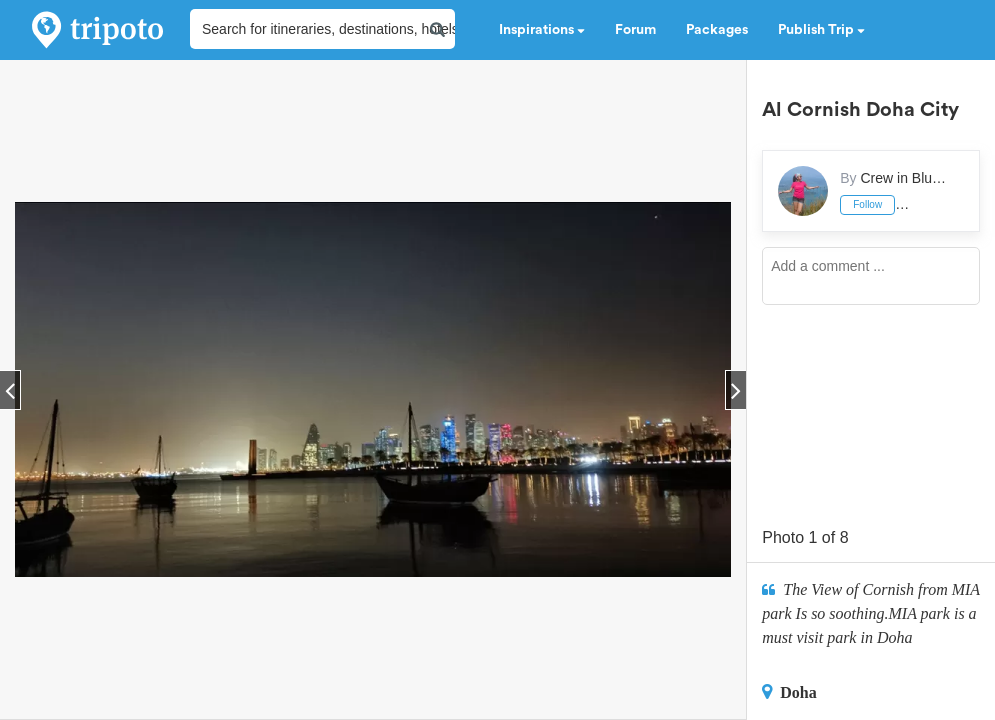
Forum (635, 30)
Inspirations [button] (542, 30)
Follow (867, 204)
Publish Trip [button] (821, 30)
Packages (717, 30)
